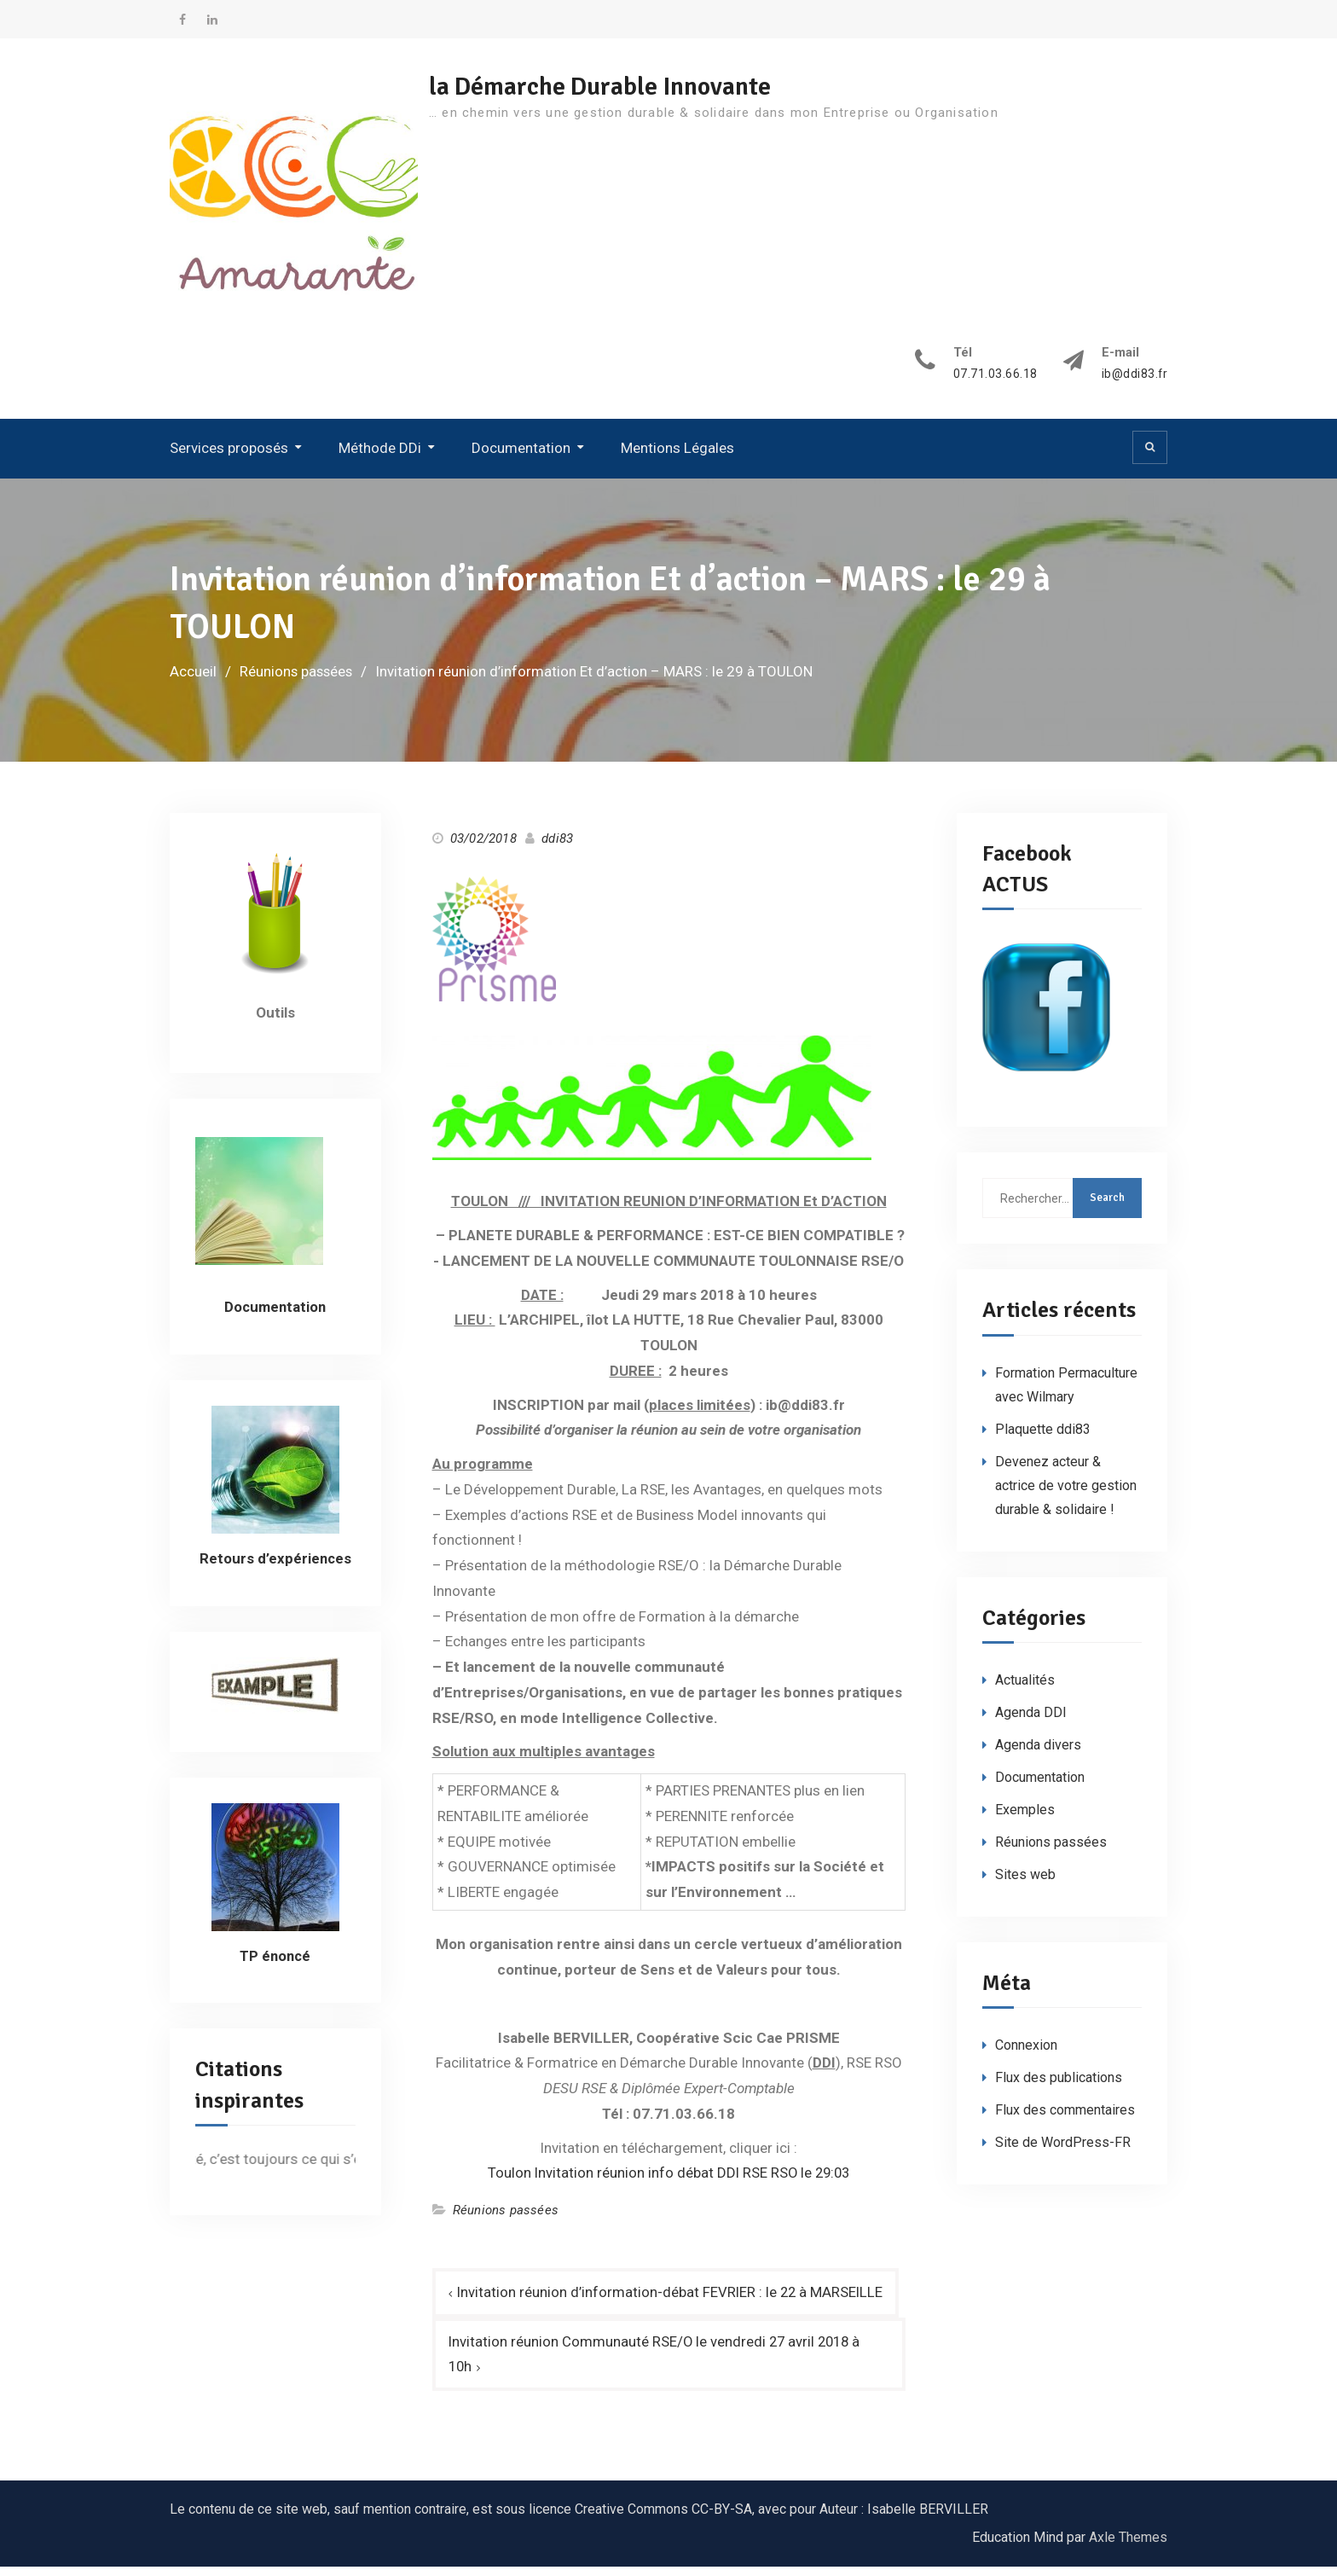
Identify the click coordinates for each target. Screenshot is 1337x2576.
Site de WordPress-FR (1063, 2151)
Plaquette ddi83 (1043, 1437)
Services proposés (229, 456)
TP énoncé (275, 1963)
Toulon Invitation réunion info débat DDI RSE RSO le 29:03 (669, 2181)
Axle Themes (1128, 2546)
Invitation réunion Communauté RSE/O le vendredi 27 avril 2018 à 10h (657, 2362)
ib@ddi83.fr (1134, 382)
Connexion (1026, 2053)
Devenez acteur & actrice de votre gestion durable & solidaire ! (1066, 1493)
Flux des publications (1058, 2086)
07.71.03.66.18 (994, 382)
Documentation (521, 456)
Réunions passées (506, 2218)
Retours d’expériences (275, 1566)
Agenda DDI (1031, 1721)
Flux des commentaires (1065, 2118)
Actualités (1025, 1688)
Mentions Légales (677, 456)
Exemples (1025, 1818)
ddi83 (557, 846)
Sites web (1025, 1883)
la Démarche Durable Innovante (610, 86)
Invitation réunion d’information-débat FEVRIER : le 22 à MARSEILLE (672, 2300)
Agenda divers (1038, 1753)
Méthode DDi (380, 456)
